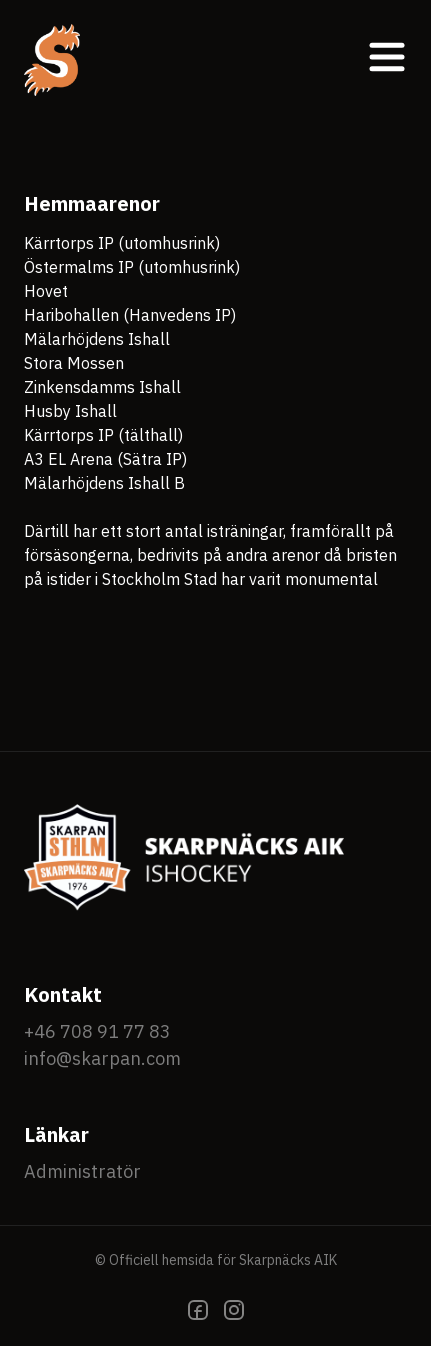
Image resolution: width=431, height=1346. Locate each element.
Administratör (82, 1171)
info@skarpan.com (102, 1058)
